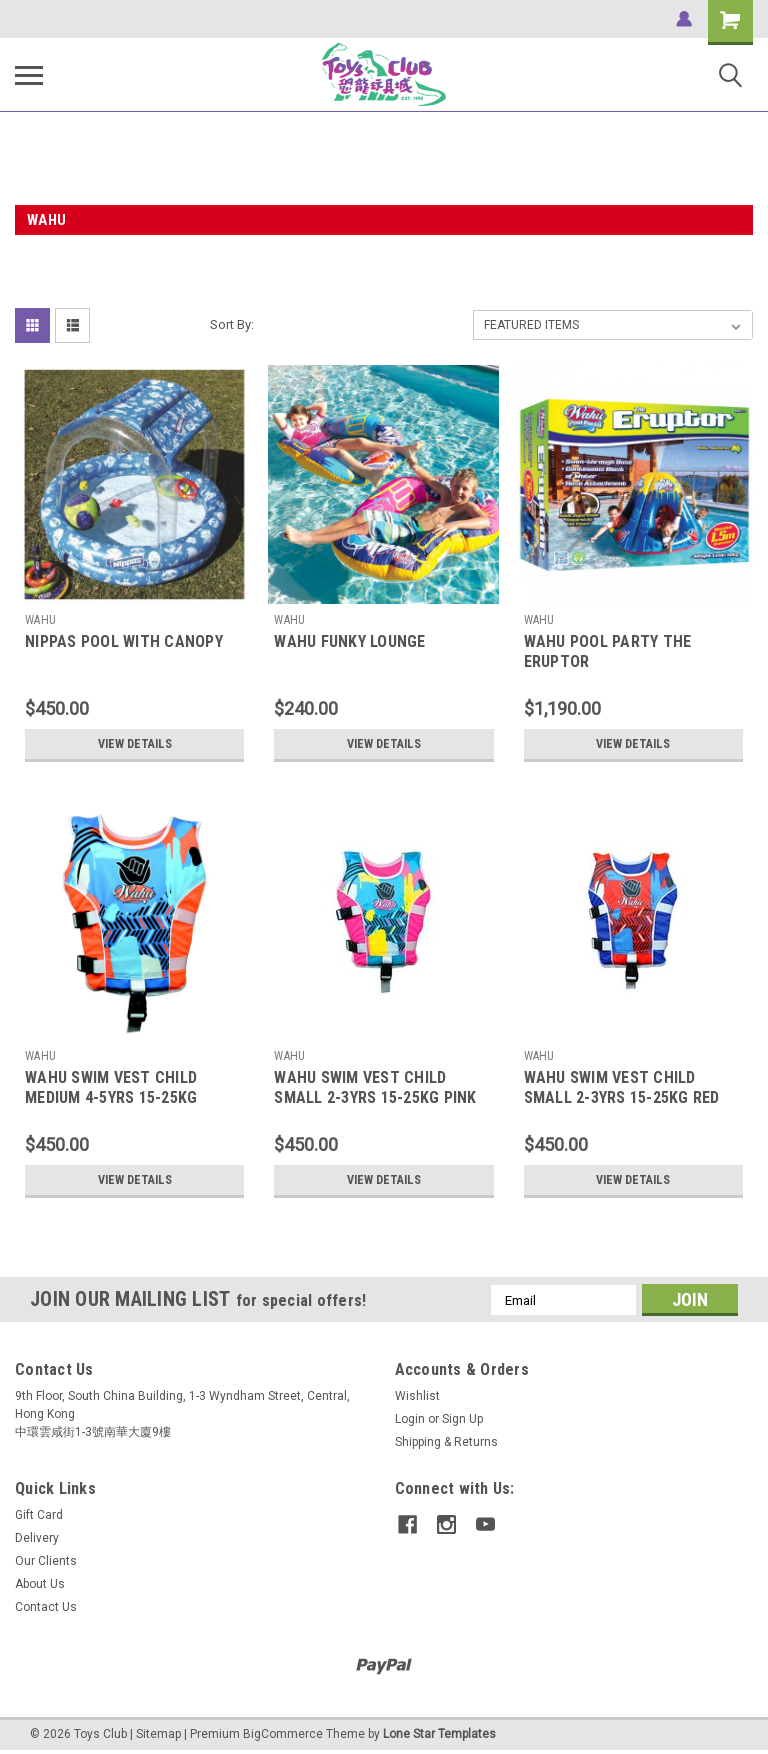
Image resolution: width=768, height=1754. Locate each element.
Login (410, 1419)
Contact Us (46, 1607)
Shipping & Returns (446, 1442)
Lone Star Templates (439, 1734)
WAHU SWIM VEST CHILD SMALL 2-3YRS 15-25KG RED (622, 1087)
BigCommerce (283, 1734)
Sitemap (158, 1734)
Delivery (37, 1538)
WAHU (40, 620)
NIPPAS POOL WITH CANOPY (124, 641)
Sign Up (462, 1419)
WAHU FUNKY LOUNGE (349, 641)
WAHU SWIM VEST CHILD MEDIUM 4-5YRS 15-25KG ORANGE (111, 1097)
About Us (40, 1584)
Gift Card (39, 1515)
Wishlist (417, 1396)
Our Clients (46, 1561)
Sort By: (232, 324)
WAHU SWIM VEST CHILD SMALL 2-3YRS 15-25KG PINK (375, 1087)
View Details (135, 744)
